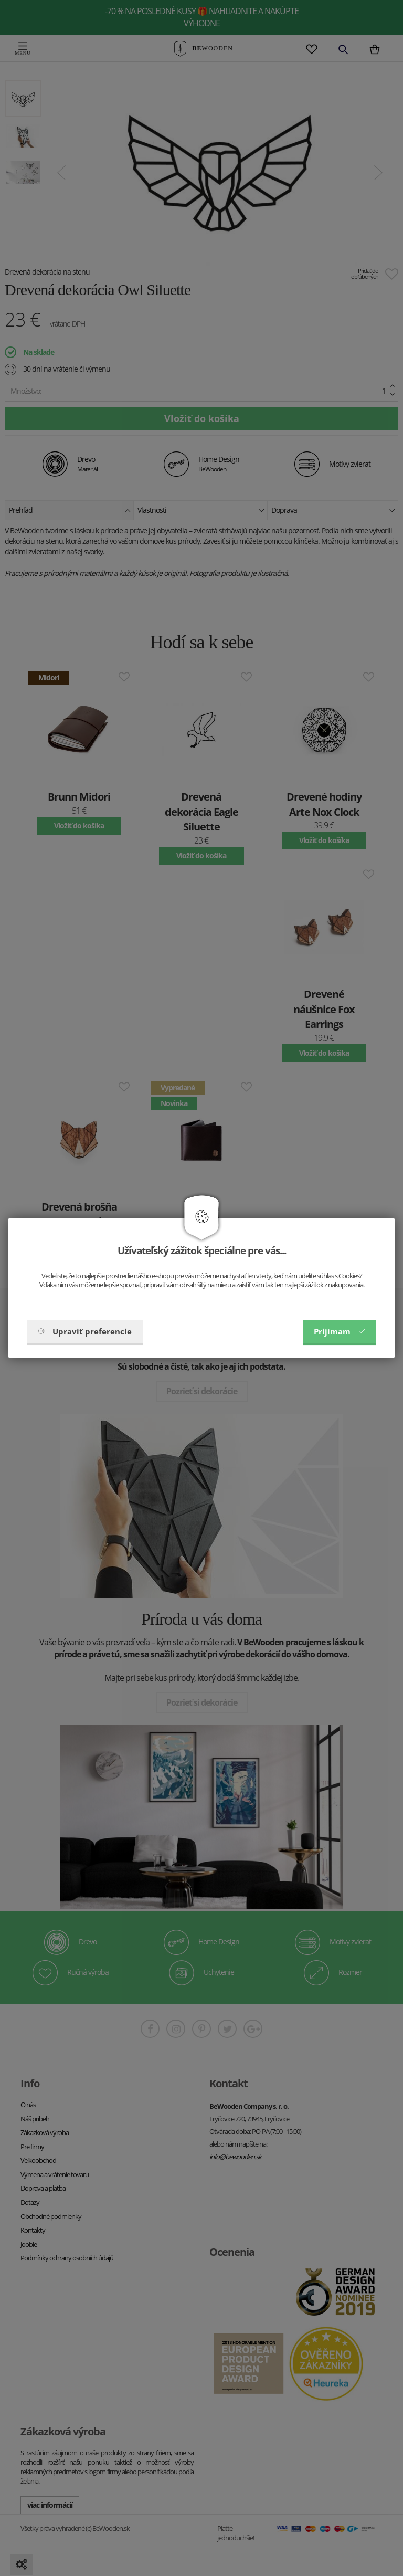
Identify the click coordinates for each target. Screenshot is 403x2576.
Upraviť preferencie (85, 1331)
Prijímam (339, 1331)
